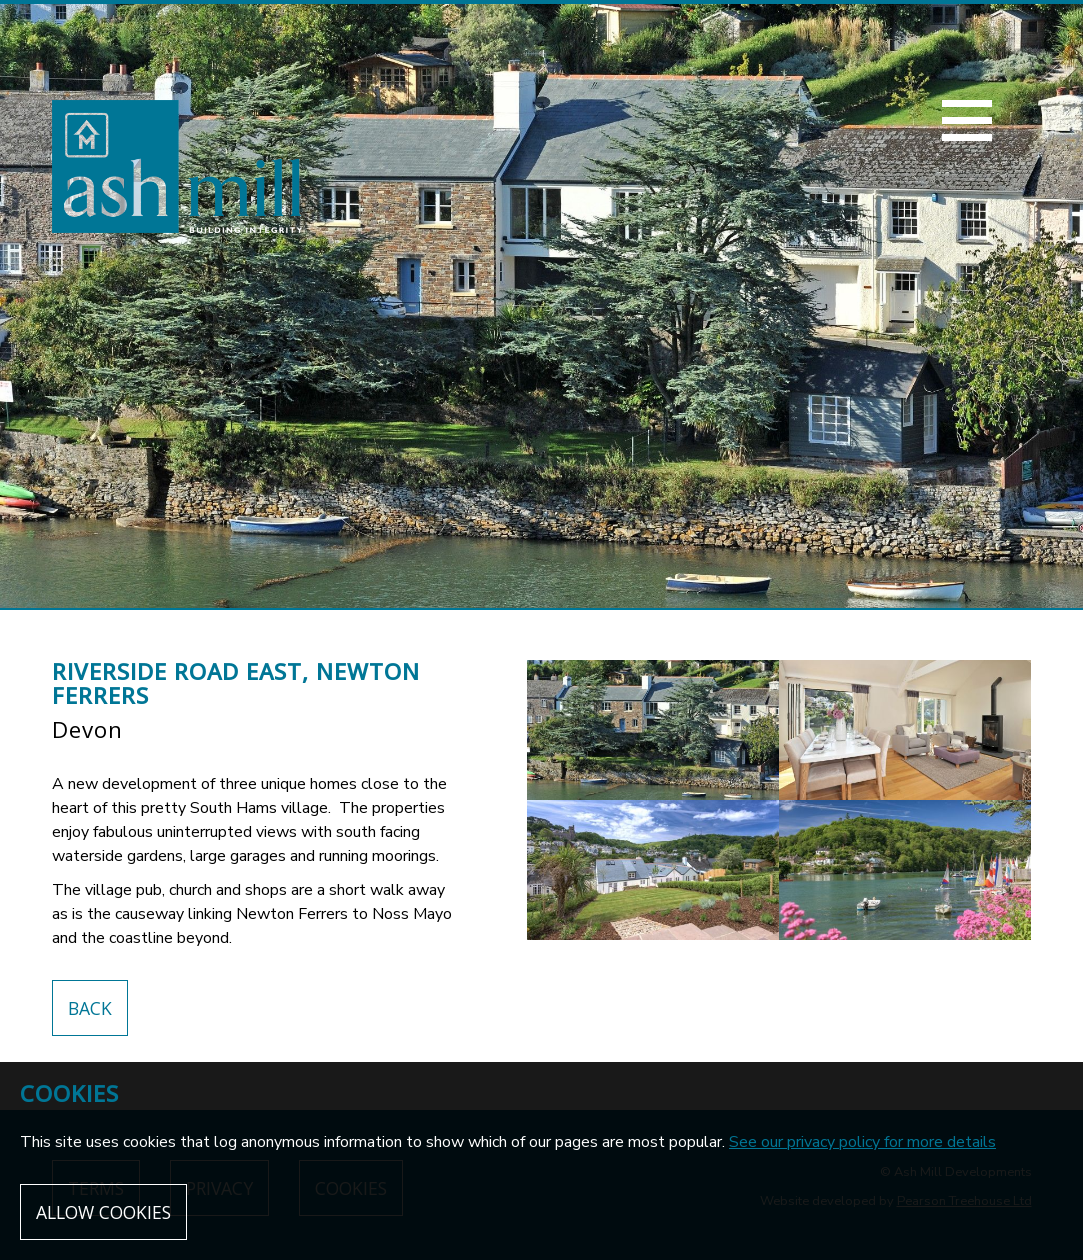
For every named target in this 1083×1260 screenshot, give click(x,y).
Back (90, 1008)
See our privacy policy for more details (862, 1142)
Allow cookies (103, 1212)
